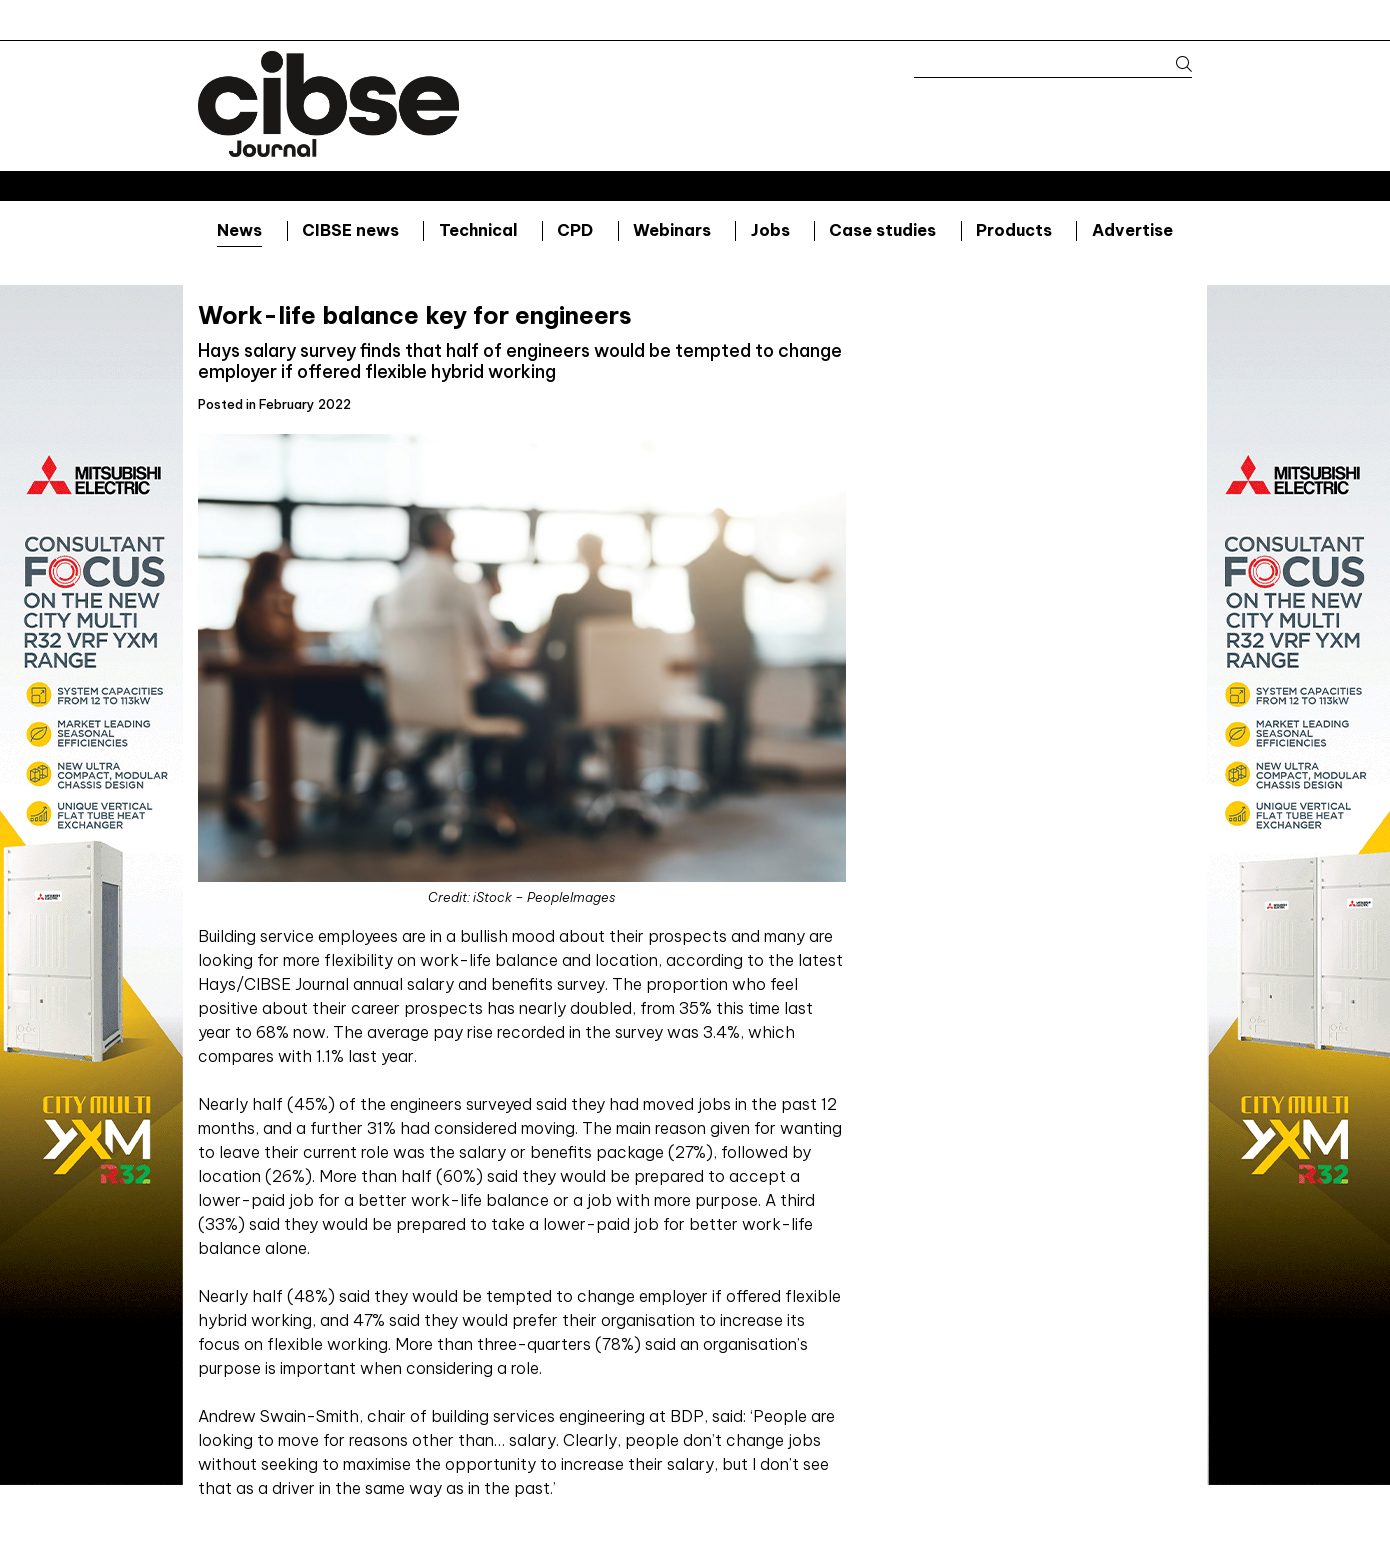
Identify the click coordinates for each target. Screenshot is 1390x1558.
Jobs (770, 230)
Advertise (1132, 230)
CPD (575, 230)
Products (1014, 230)
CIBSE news (350, 230)
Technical (478, 230)
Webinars (672, 230)
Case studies (882, 230)
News (239, 230)
